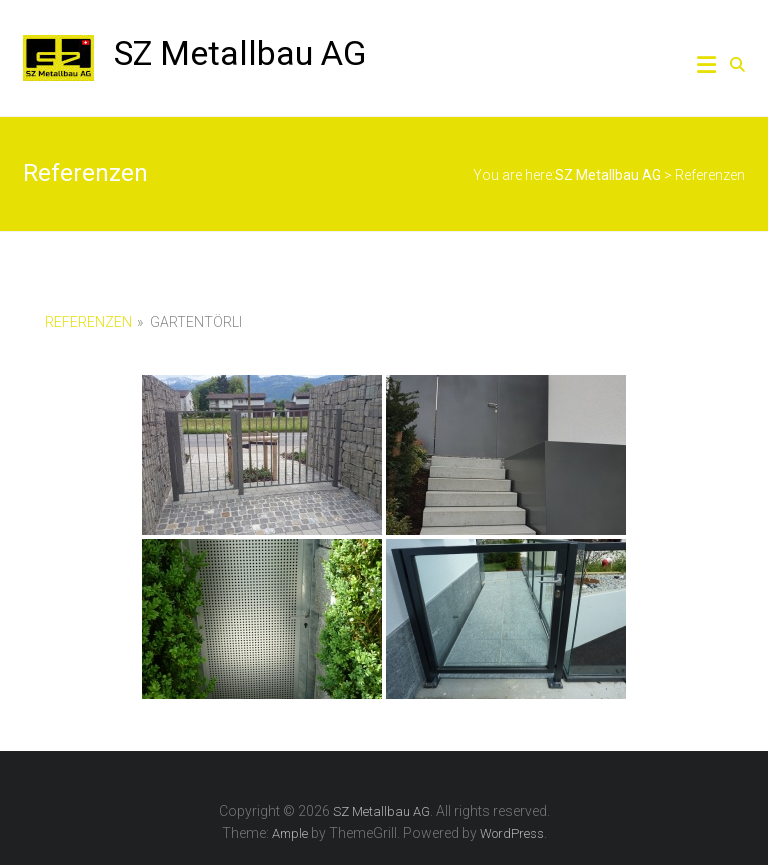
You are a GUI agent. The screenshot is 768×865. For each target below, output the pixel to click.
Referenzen (88, 322)
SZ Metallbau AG (240, 53)
